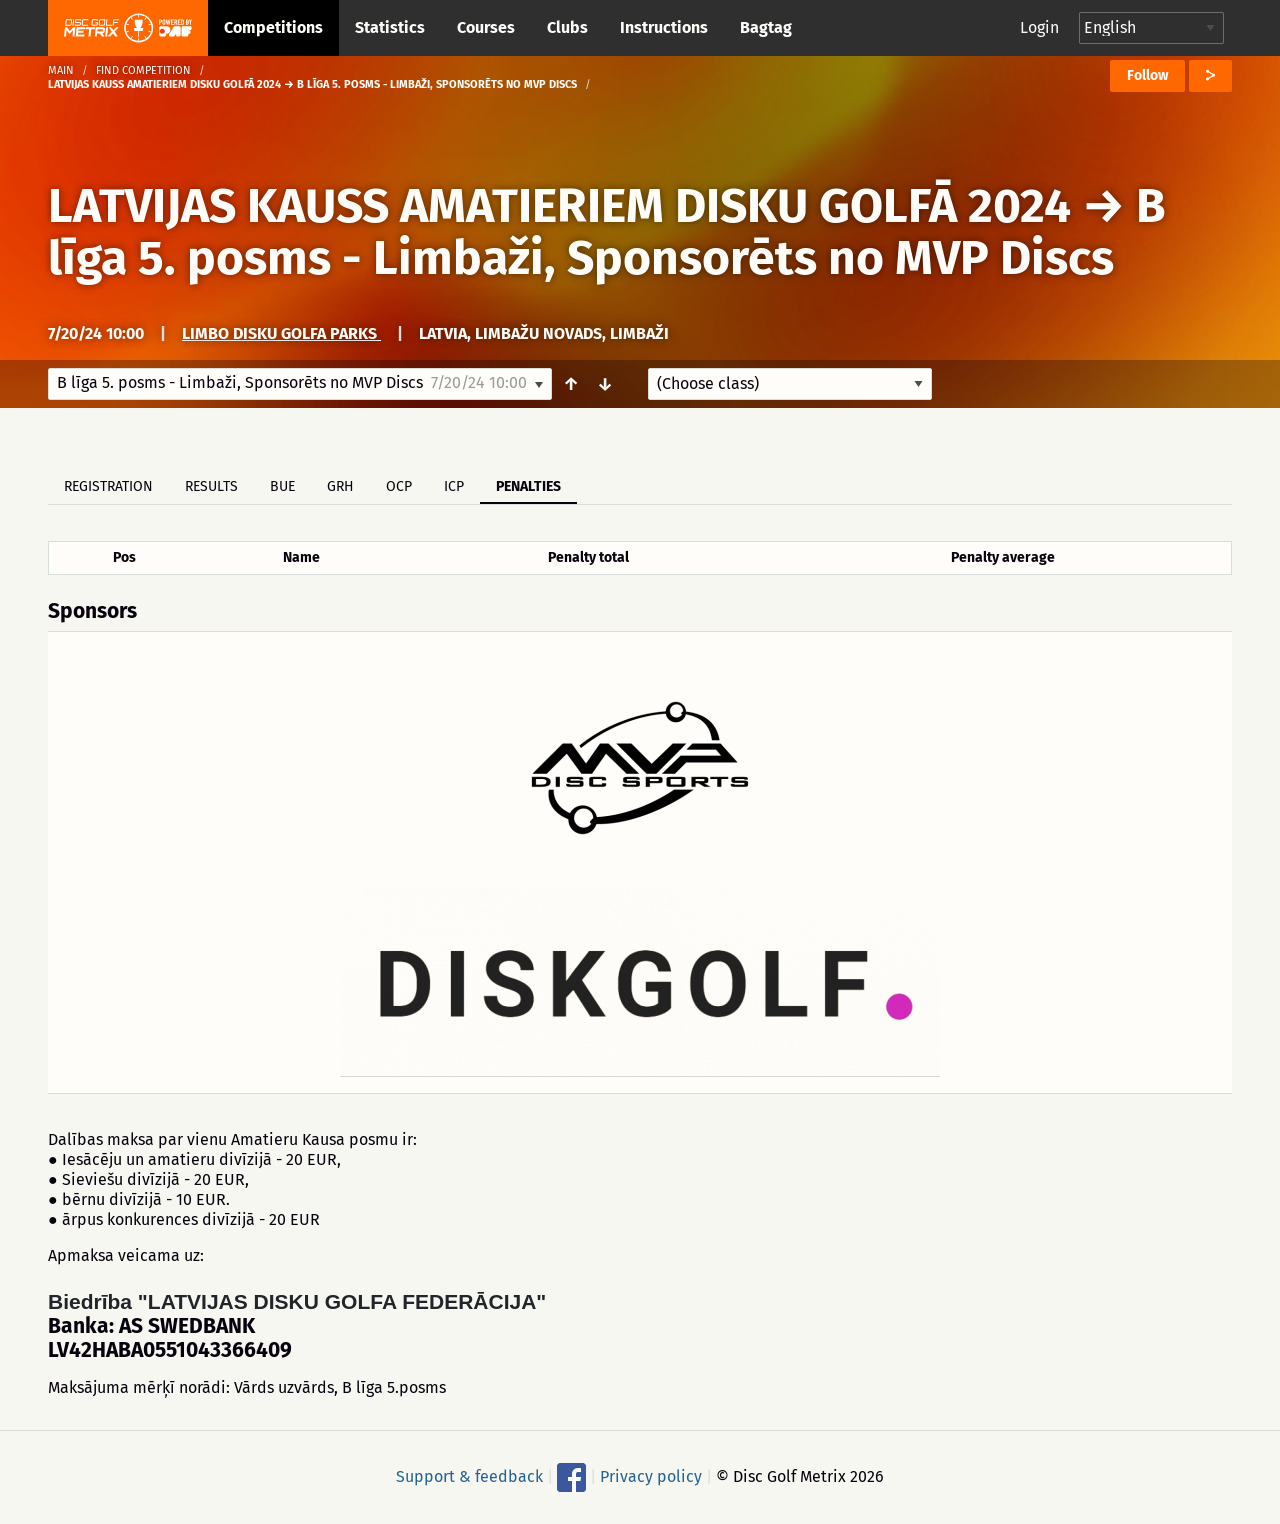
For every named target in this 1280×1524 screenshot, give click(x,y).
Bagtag (766, 27)
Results (211, 486)
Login (1039, 27)
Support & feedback (469, 1476)
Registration (108, 486)
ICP (454, 486)
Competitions (273, 27)
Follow (1147, 75)
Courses (486, 27)
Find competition (143, 70)
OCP (399, 486)
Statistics (390, 27)
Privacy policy (651, 1476)
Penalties (528, 486)
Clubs (567, 27)
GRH (340, 486)
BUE (282, 486)
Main (61, 70)
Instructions (664, 27)
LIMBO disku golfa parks (281, 333)
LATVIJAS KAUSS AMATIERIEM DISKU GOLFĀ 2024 (559, 206)
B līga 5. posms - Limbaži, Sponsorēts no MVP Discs (607, 232)
